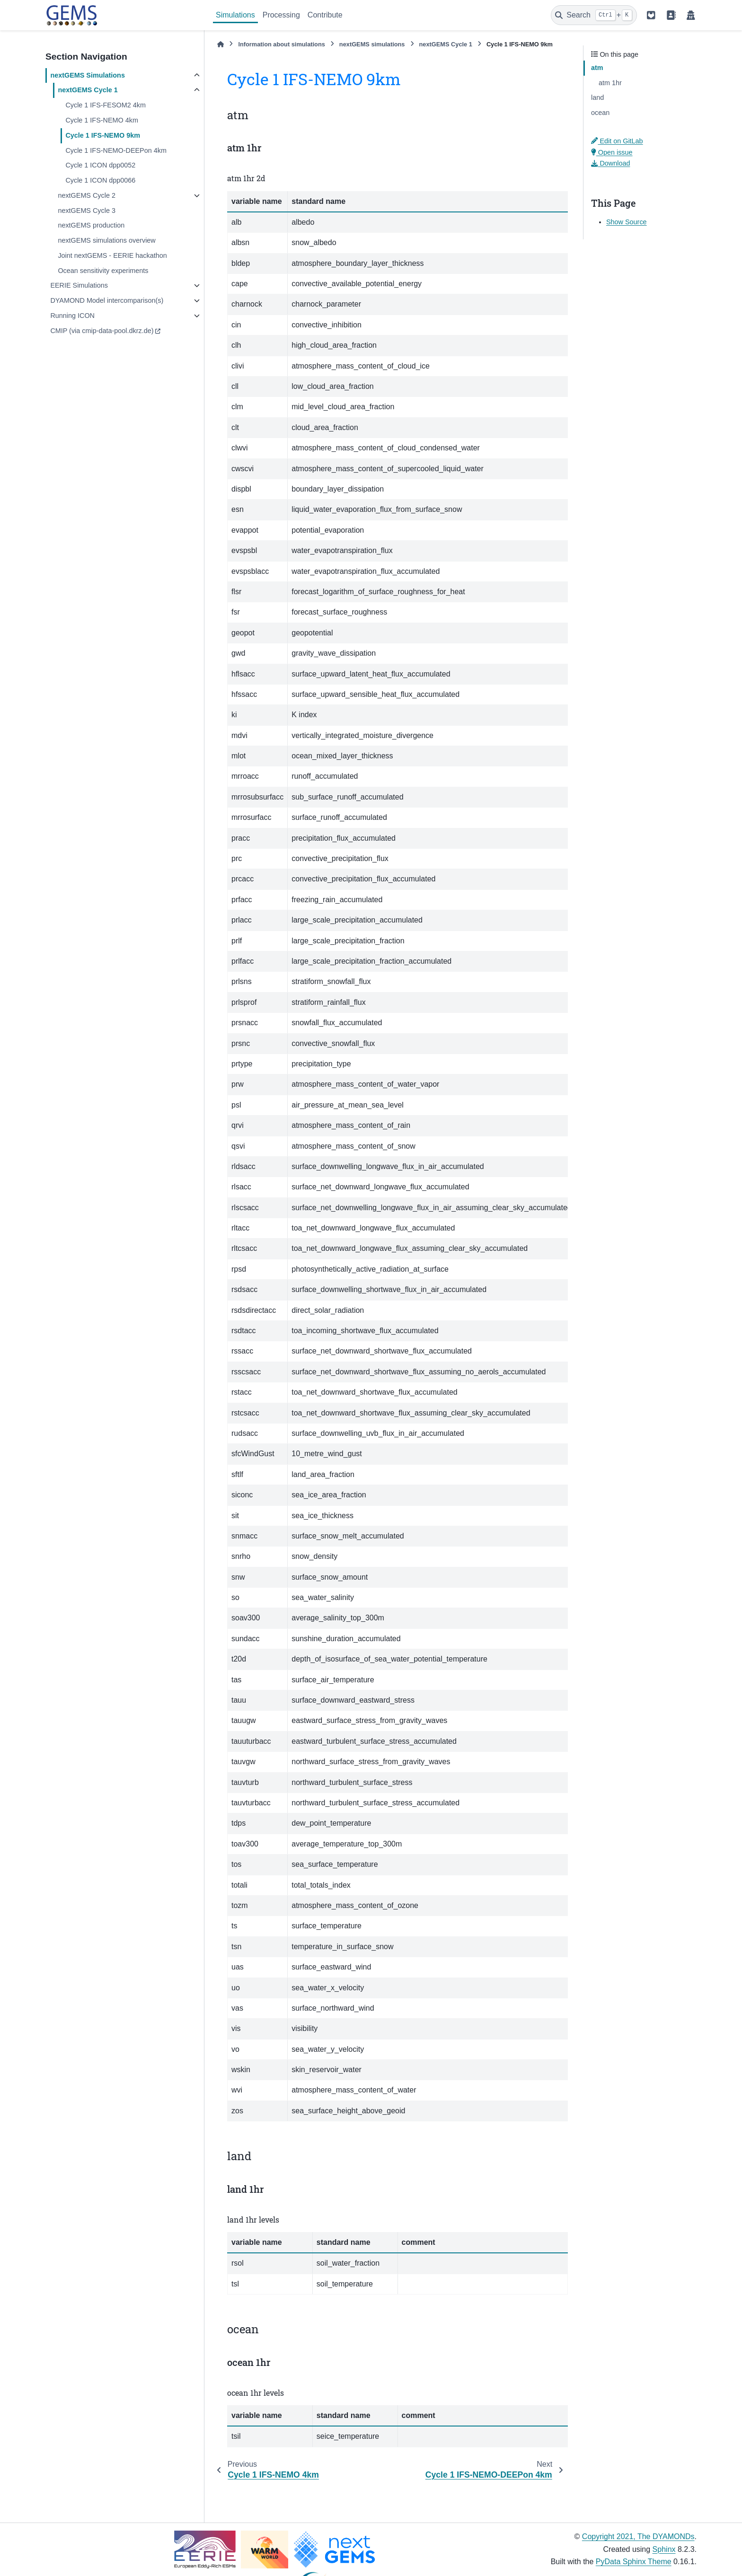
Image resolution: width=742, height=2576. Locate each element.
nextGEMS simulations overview (106, 240)
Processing (281, 15)
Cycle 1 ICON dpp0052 (100, 165)
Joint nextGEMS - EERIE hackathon (112, 255)
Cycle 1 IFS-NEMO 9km (102, 135)
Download (610, 163)
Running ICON (72, 315)
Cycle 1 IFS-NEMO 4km (101, 120)
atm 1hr (610, 83)
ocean (600, 112)
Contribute (325, 15)
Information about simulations (281, 44)
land (597, 97)
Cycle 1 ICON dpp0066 (100, 180)
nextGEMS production (91, 225)
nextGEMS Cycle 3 (86, 210)
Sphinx (664, 2549)
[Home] (220, 44)
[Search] (594, 15)
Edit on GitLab (617, 141)
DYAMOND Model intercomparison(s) (106, 300)
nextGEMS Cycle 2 (86, 195)
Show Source (626, 222)
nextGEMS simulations (372, 44)
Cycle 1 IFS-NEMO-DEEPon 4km (116, 150)
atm (597, 67)
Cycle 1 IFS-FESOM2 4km (105, 105)
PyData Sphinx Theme (633, 2562)
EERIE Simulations (79, 285)
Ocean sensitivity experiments (103, 270)
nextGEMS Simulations (87, 75)
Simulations (235, 15)
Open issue (612, 152)
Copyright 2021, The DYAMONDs (638, 2536)
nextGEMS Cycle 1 (87, 90)
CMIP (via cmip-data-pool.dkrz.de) (101, 330)
